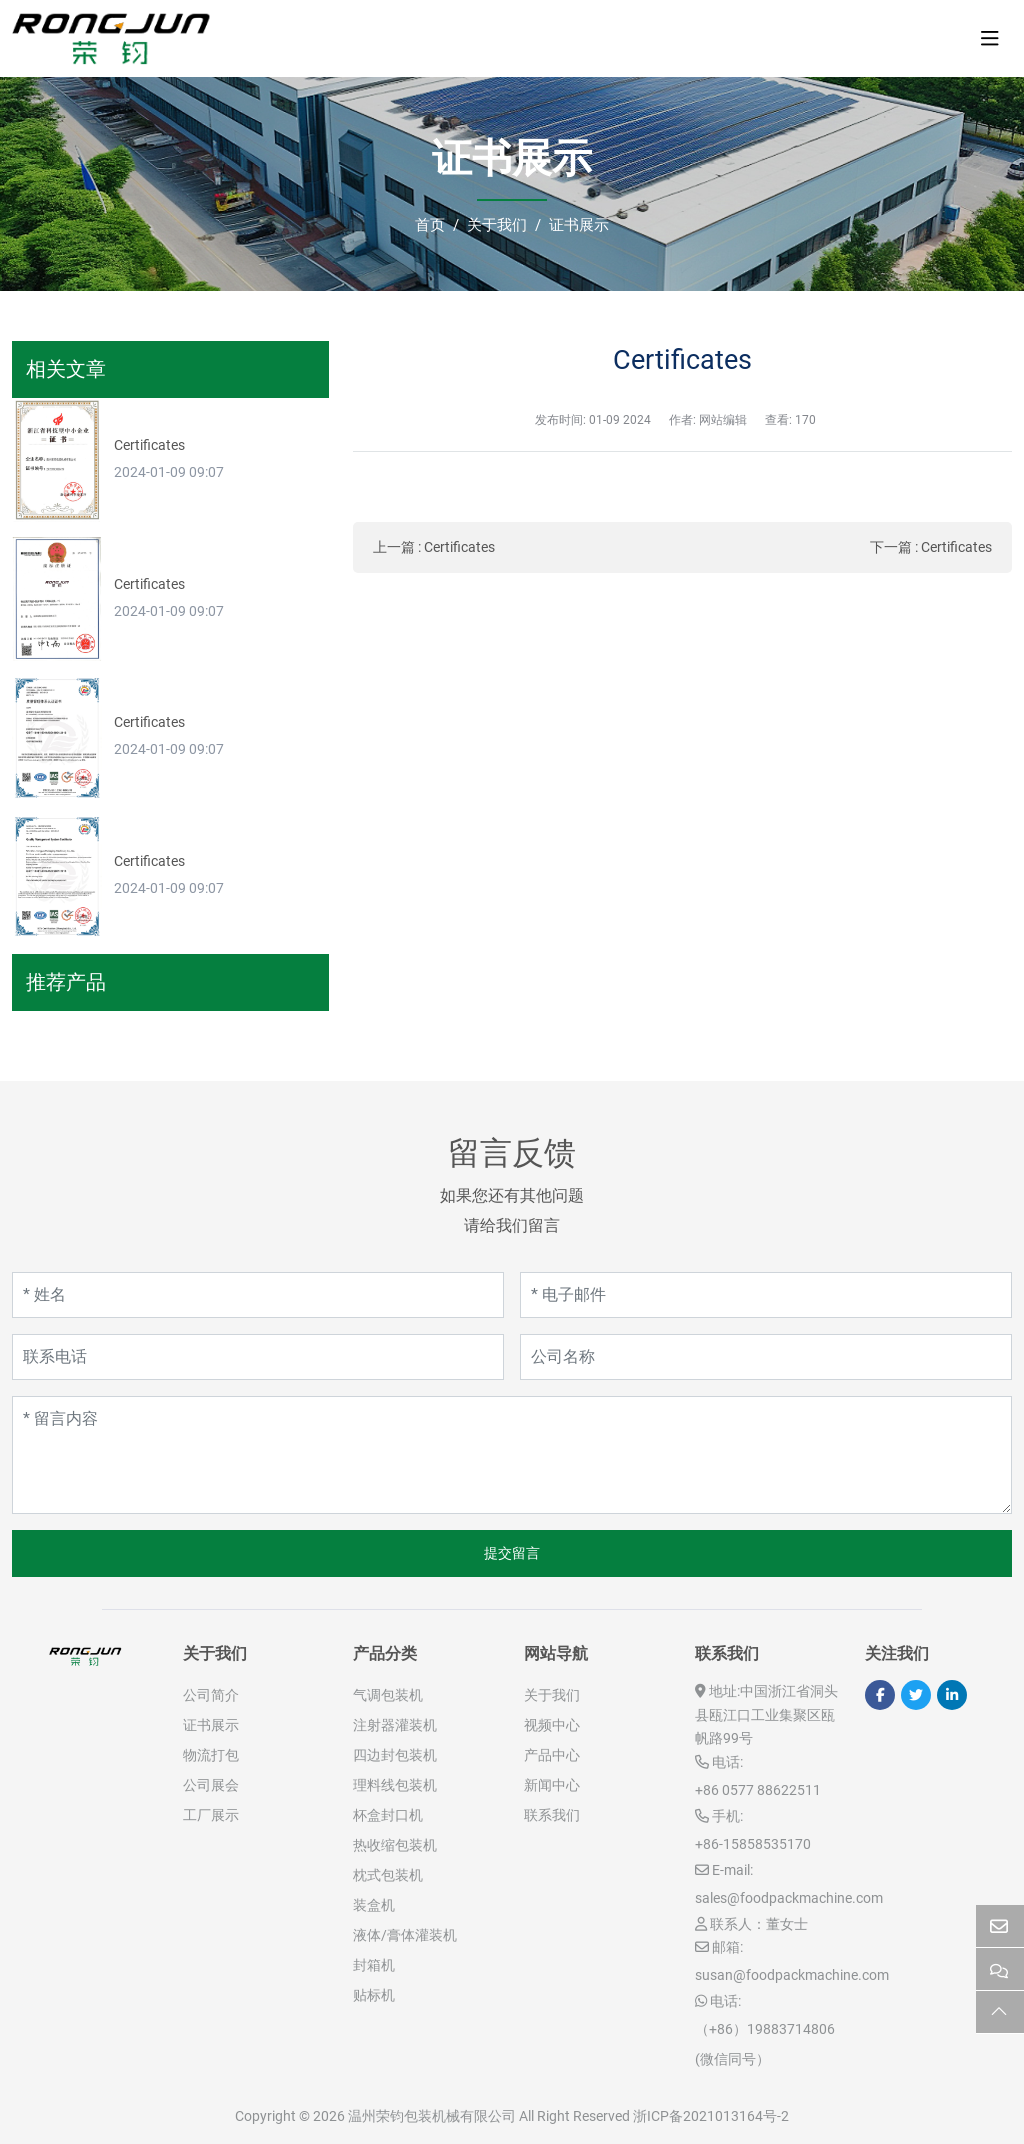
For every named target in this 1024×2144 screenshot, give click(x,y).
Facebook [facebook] (880, 1695)
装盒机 (374, 1905)
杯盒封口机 (388, 1815)
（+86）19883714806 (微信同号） (765, 2044)
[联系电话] (258, 1357)
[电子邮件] (766, 1295)
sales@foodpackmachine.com (789, 1898)
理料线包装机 (395, 1785)
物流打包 (211, 1755)
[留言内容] (512, 1455)
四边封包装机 (395, 1755)
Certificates (459, 547)
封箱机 (374, 1965)
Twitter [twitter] (916, 1695)
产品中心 (552, 1755)
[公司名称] (766, 1357)
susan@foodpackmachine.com (792, 1975)
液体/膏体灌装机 (405, 1935)
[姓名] (258, 1295)
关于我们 (552, 1695)
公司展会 (211, 1785)
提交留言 (512, 1553)
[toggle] (990, 39)
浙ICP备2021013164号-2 (711, 2116)
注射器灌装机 (395, 1725)
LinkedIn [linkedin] (952, 1695)
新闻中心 (552, 1785)
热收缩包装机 (395, 1845)
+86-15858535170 (753, 1844)
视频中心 (552, 1725)
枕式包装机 (388, 1875)
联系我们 (552, 1815)
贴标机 (374, 1995)
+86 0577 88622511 (758, 1790)
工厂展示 (211, 1815)
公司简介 (211, 1695)
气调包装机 (388, 1695)
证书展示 (211, 1725)
